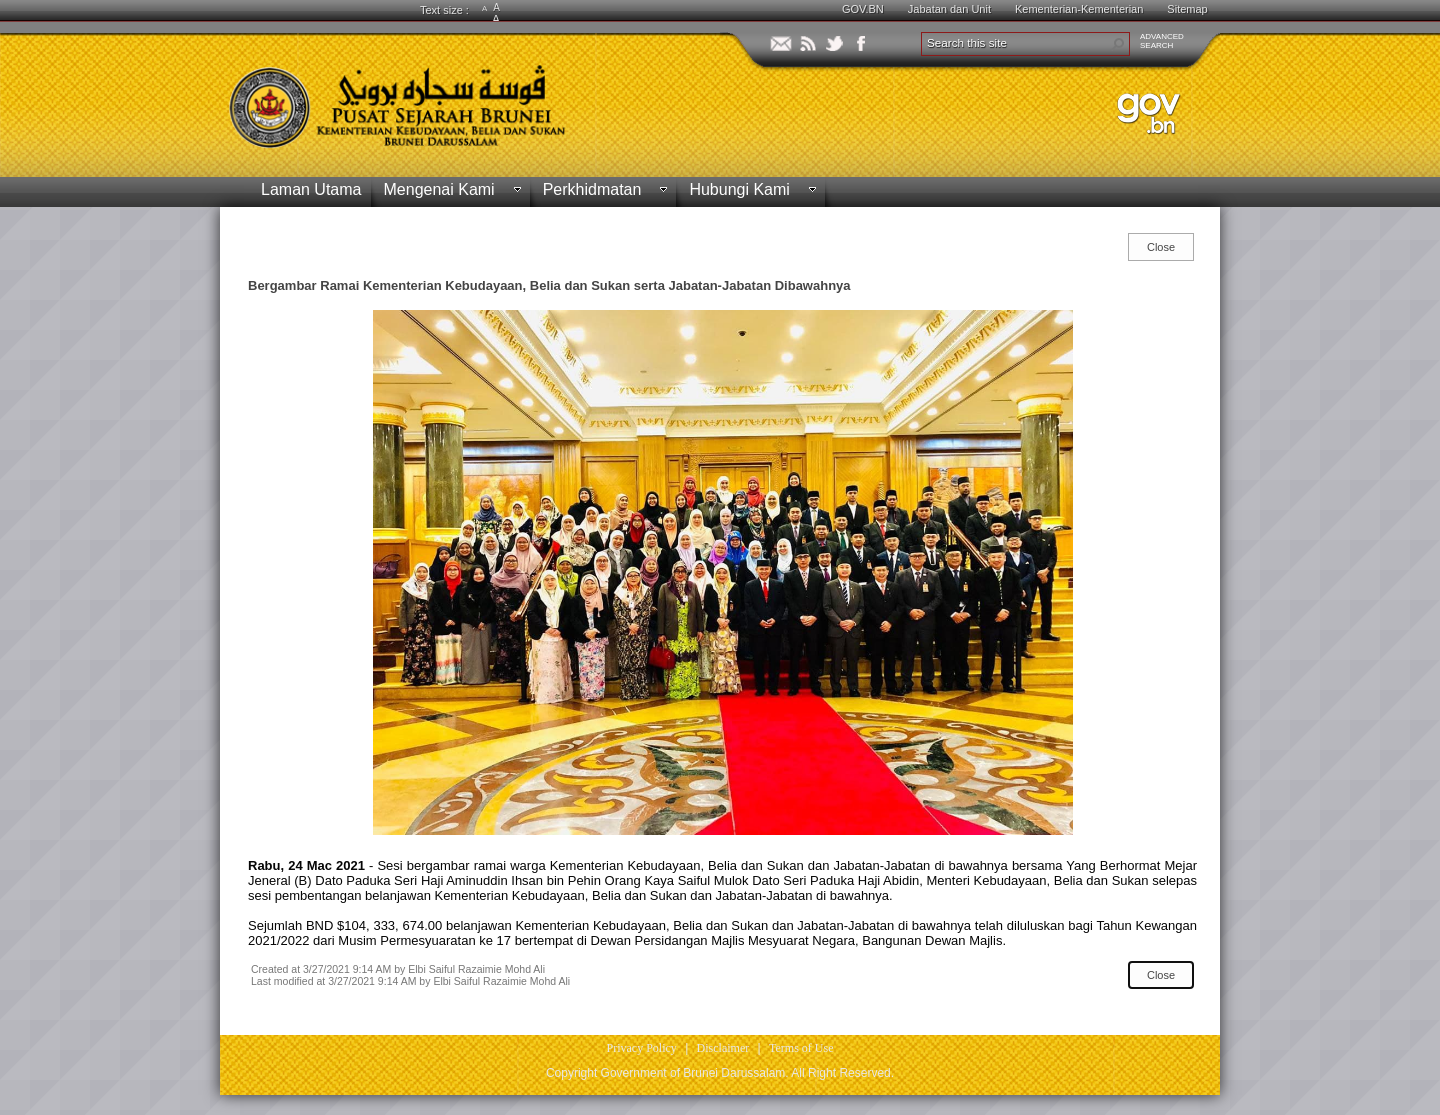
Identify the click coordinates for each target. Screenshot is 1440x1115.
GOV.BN (863, 9)
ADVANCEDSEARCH (1162, 41)
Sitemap (1187, 9)
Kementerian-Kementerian (1079, 9)
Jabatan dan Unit (949, 9)
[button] (1118, 44)
